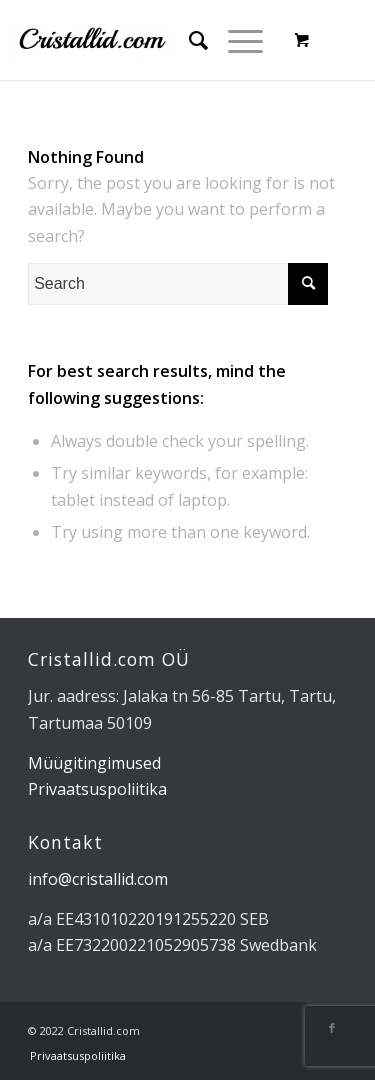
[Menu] (235, 40)
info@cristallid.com (98, 879)
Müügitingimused (94, 763)
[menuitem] (188, 40)
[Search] (188, 40)
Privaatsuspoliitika (97, 789)
